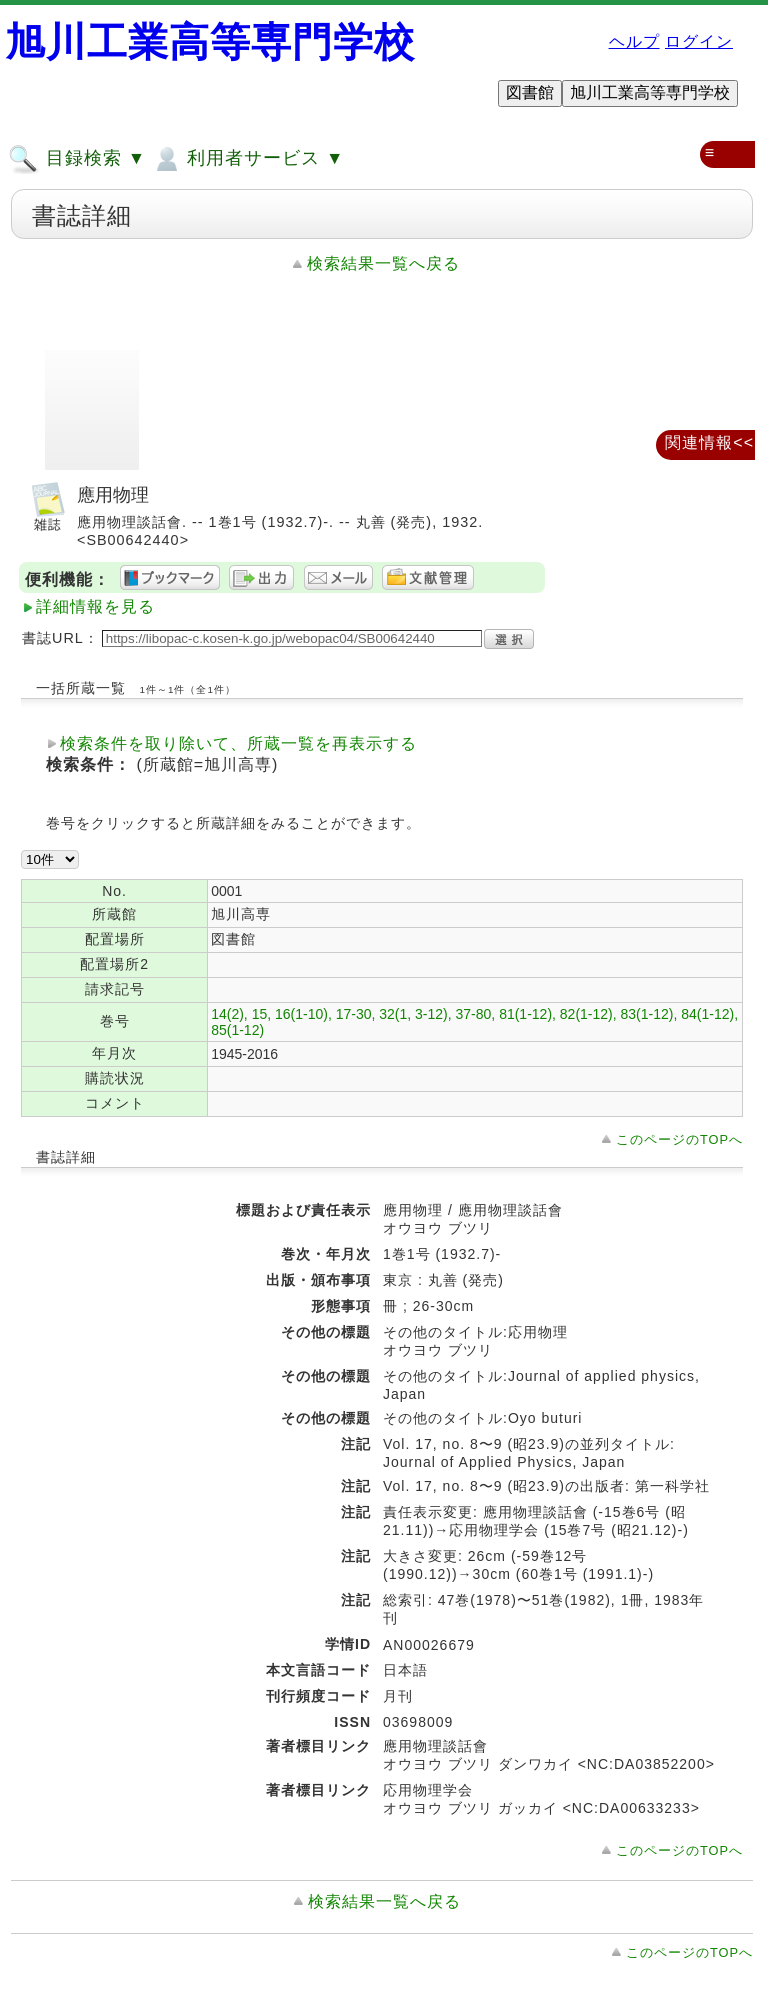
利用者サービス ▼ (247, 159)
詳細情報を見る (95, 606)
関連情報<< (709, 442)
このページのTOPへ (679, 1139)
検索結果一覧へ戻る (383, 263)
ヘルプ (634, 41)
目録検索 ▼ (77, 159)
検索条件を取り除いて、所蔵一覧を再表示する (238, 743)
